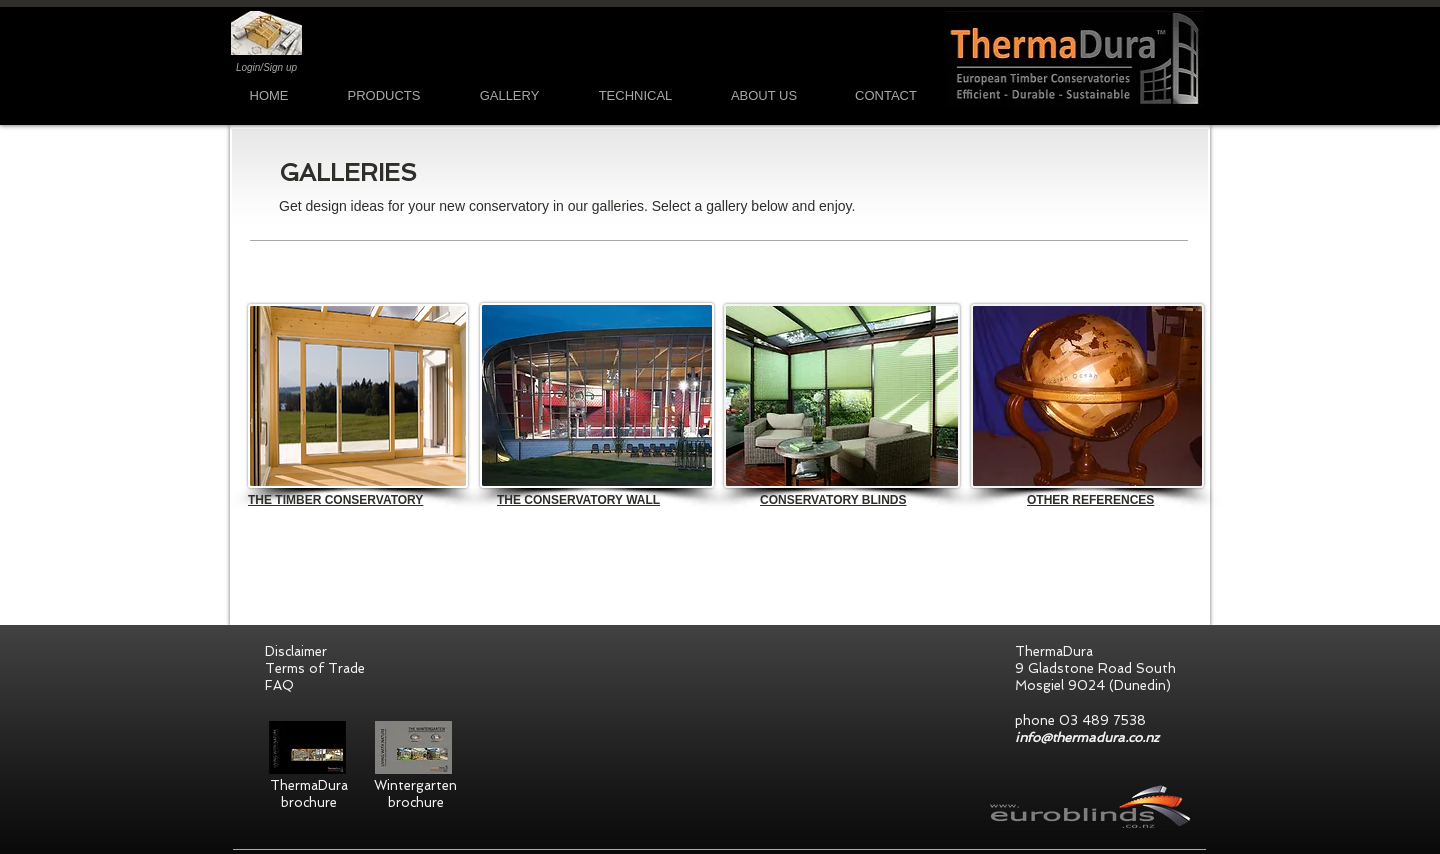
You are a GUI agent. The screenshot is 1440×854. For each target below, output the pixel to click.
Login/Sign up (266, 67)
